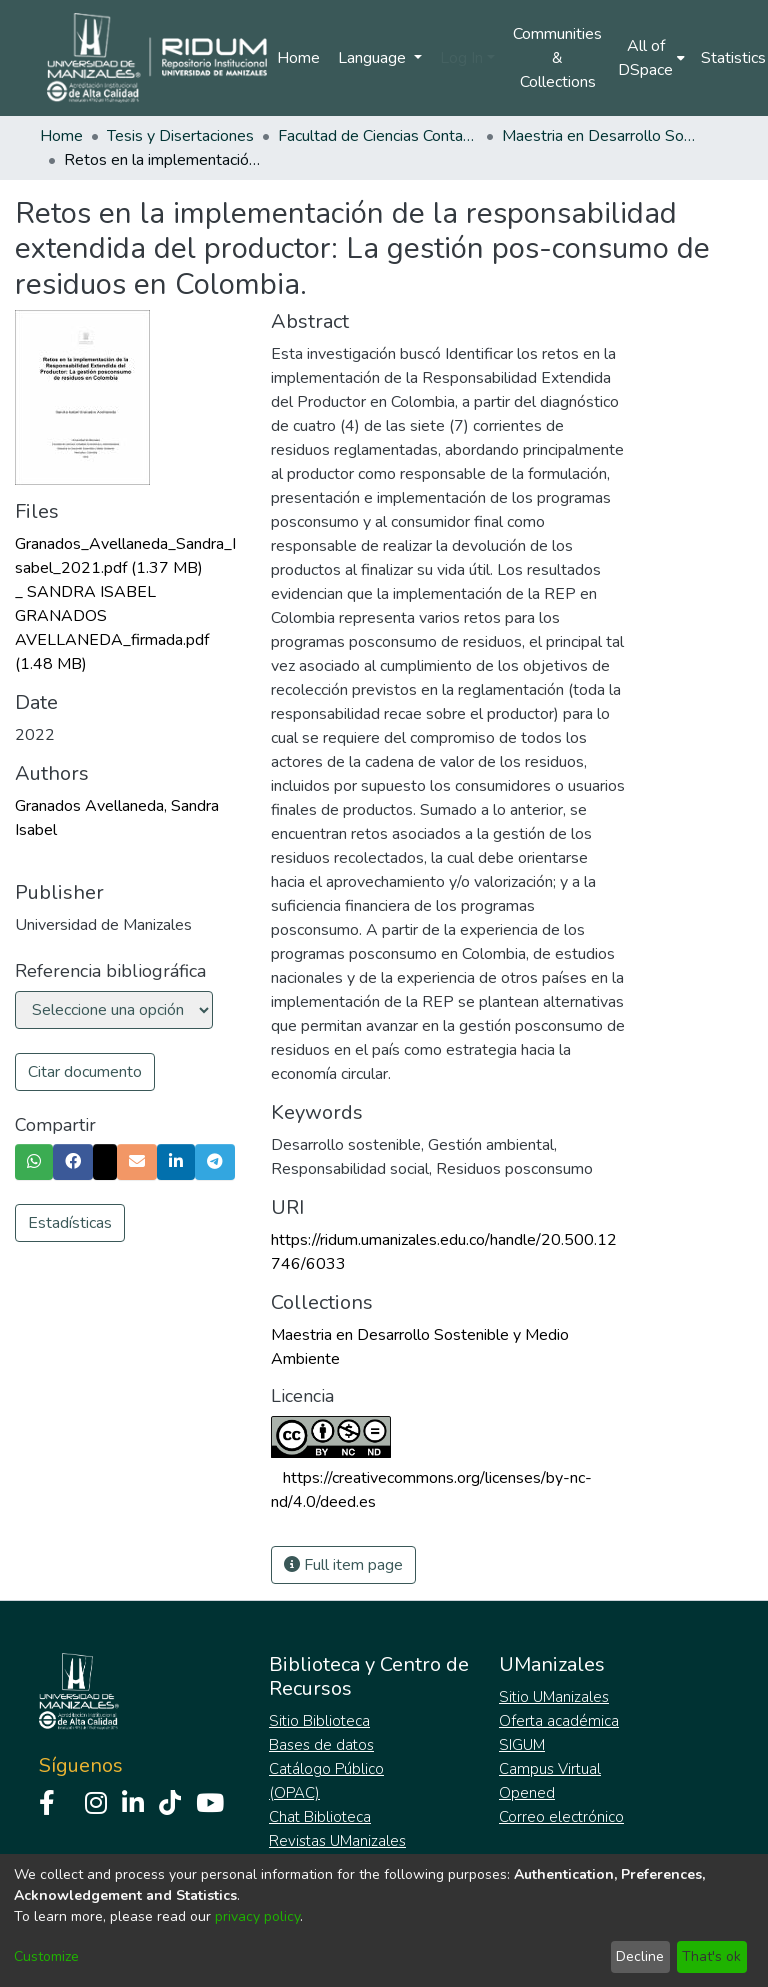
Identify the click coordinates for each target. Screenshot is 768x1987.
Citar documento (85, 1072)
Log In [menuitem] (461, 58)
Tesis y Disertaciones (180, 136)
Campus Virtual (550, 1769)
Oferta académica (559, 1721)
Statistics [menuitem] (733, 58)
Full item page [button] (343, 1565)
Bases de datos (321, 1745)
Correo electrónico (561, 1817)
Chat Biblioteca (320, 1817)
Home (298, 58)
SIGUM (522, 1745)
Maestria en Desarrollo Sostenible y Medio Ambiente (602, 136)
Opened (527, 1793)
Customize (46, 1956)
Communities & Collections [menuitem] (557, 58)
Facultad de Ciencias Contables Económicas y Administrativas (378, 136)
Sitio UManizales (554, 1697)
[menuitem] (651, 58)
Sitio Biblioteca (319, 1721)
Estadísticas (70, 1223)
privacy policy (257, 1916)
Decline (640, 1956)
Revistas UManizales (337, 1841)
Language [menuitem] (374, 58)
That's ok (711, 1956)
